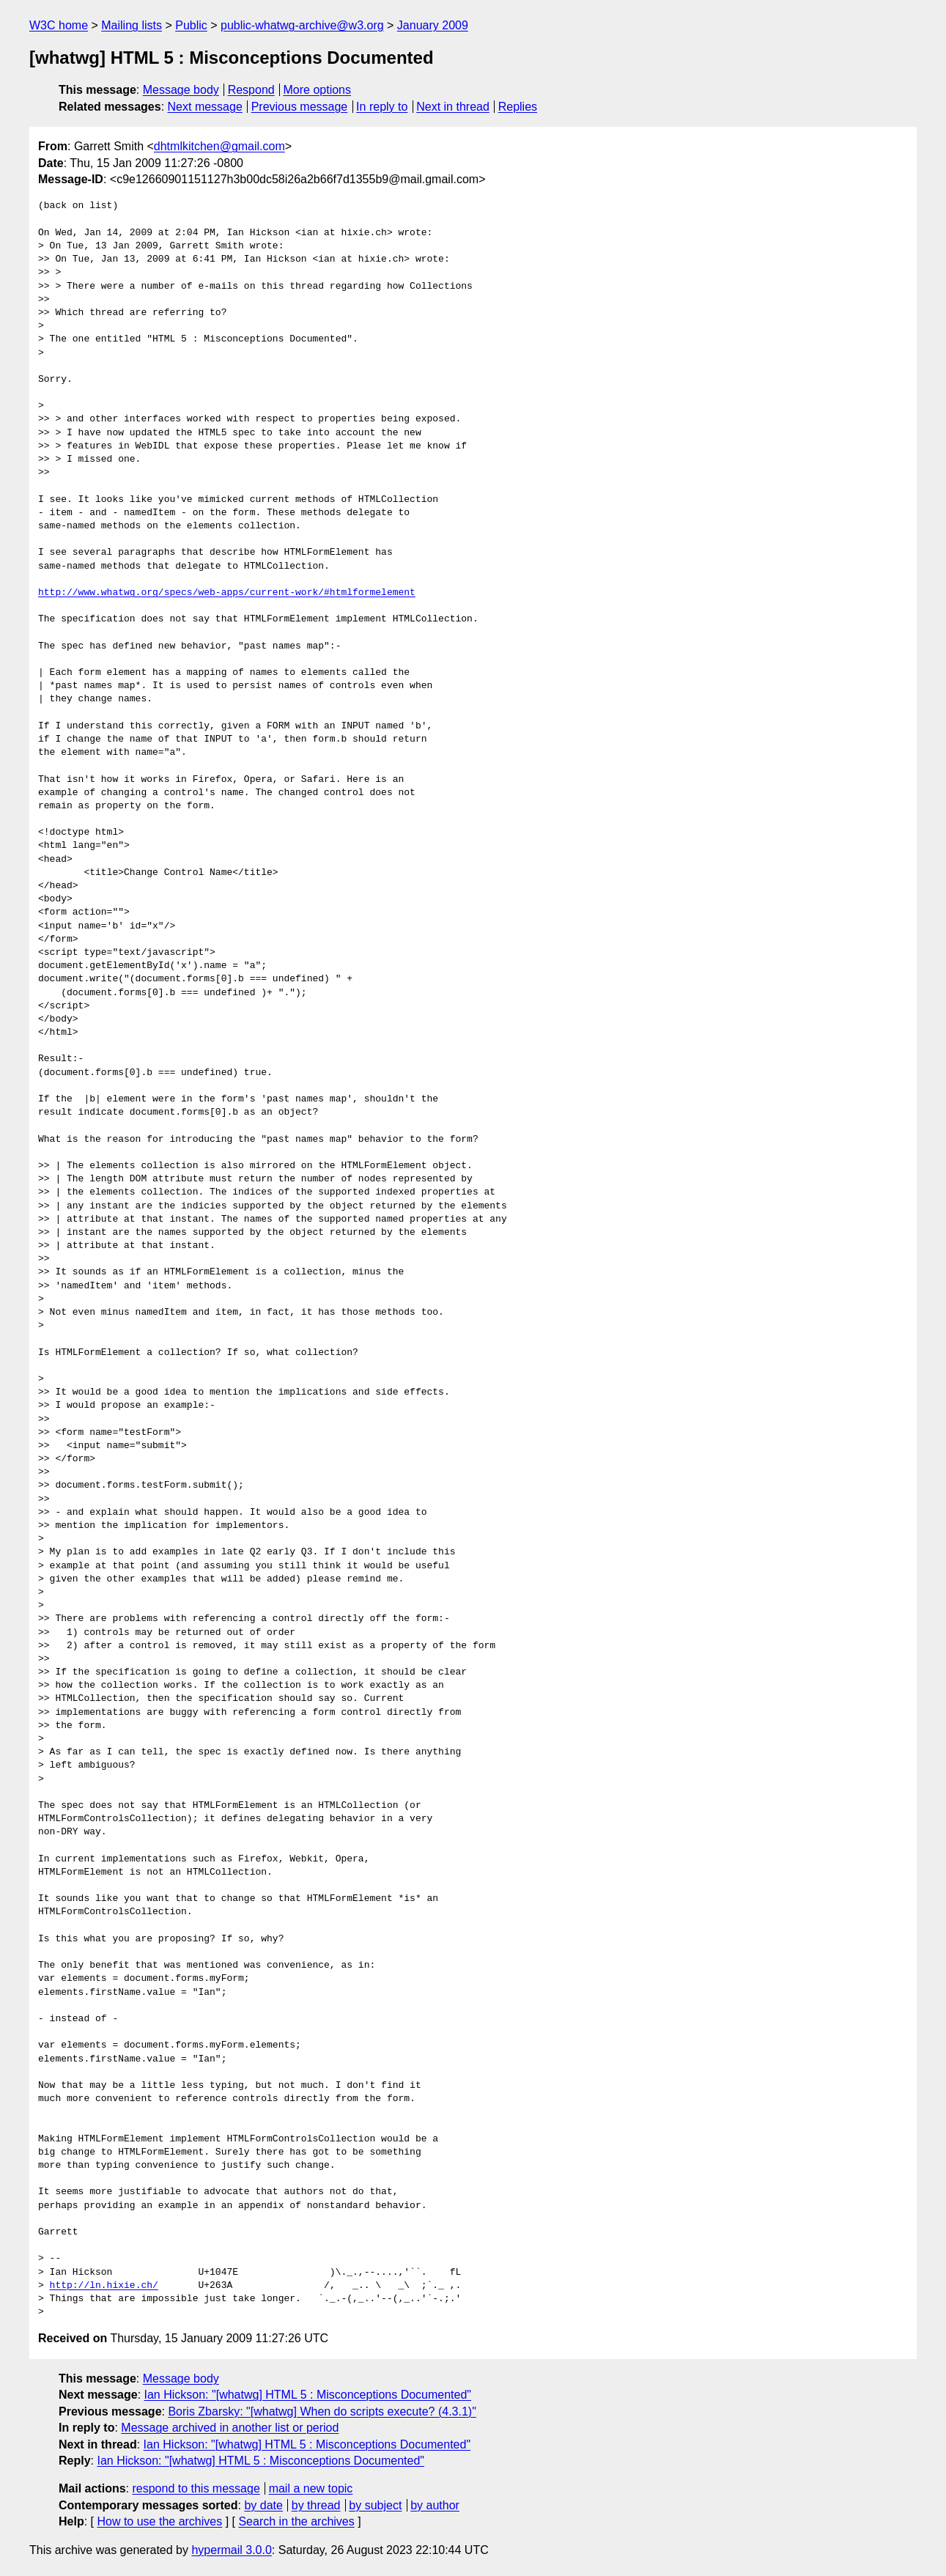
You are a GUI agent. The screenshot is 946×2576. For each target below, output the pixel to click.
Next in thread (452, 106)
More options (318, 90)
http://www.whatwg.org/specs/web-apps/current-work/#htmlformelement (226, 592)
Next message (205, 106)
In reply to (381, 106)
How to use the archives (159, 2521)
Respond (251, 90)
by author (434, 2505)
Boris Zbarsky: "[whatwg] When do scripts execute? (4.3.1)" (322, 2411)
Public (191, 25)
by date (263, 2505)
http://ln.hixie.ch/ (104, 2285)
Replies (517, 106)
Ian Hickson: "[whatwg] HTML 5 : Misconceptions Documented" (308, 2394)
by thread (316, 2505)
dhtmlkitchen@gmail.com (219, 146)
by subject (375, 2505)
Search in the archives (296, 2521)
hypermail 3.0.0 (231, 2550)
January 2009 (432, 25)
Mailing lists (131, 25)
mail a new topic (311, 2488)
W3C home (58, 25)
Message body (181, 90)
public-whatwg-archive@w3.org (302, 25)
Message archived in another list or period (230, 2427)
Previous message (299, 106)
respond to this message (195, 2488)
